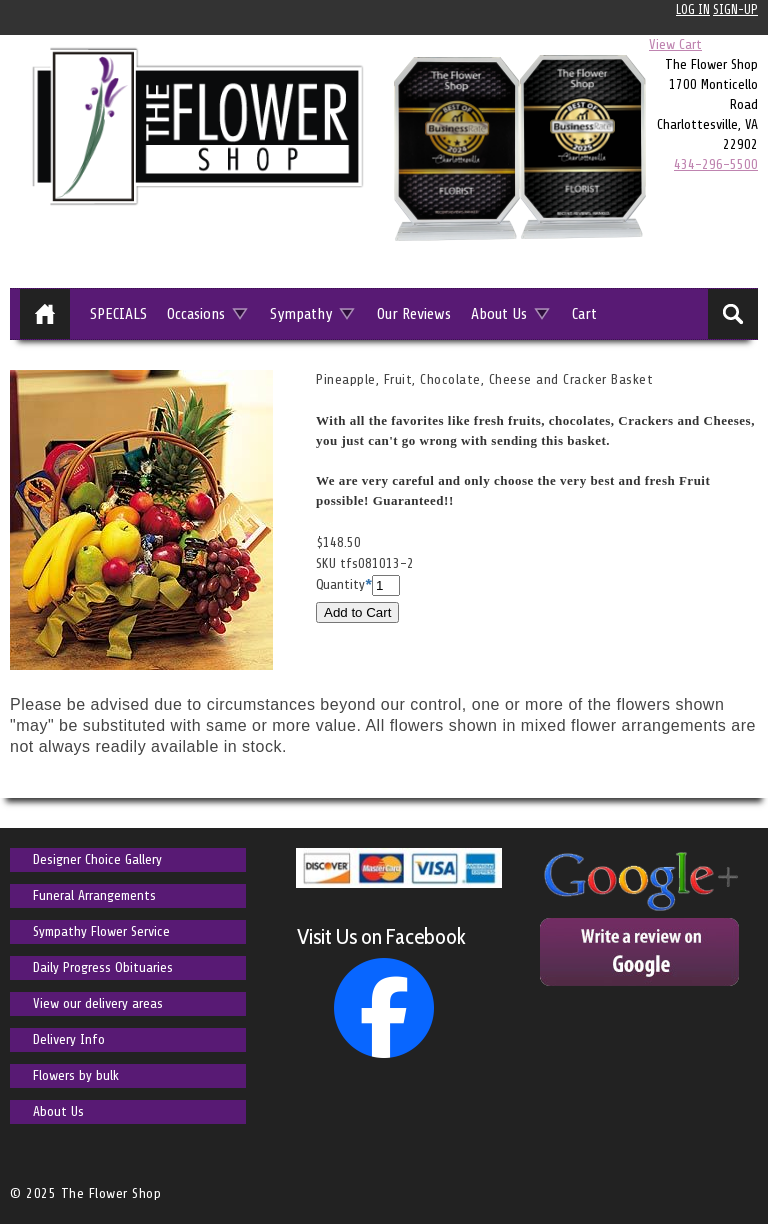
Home (45, 314)
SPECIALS (118, 314)
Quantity (340, 584)
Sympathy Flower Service (101, 931)
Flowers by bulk (76, 1075)
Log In (693, 9)
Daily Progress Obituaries (103, 967)
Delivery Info (69, 1039)
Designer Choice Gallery (97, 859)
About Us (499, 314)
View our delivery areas (98, 1003)
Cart (584, 314)
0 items (732, 44)
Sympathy (301, 314)
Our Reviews (414, 314)
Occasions (196, 314)
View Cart (675, 44)
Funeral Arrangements (94, 895)
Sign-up (735, 9)
